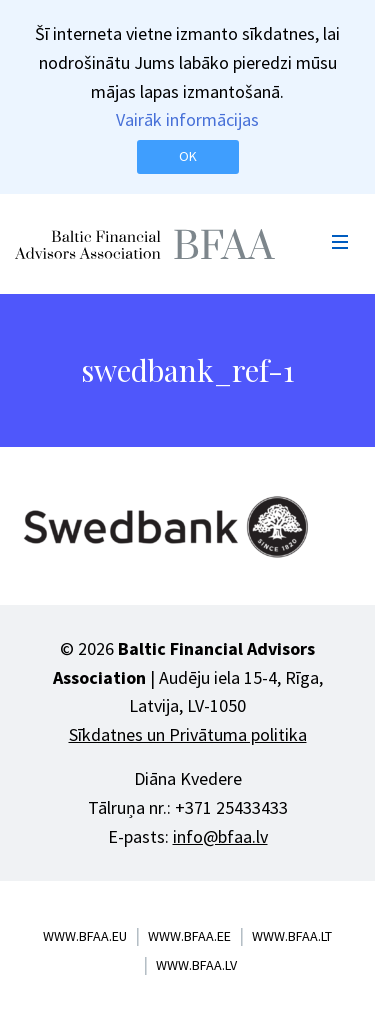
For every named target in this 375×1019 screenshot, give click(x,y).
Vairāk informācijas (187, 119)
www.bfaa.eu (85, 936)
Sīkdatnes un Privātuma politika (188, 734)
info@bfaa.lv (220, 836)
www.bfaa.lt (292, 936)
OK (188, 156)
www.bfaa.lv (196, 965)
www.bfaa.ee (189, 936)
